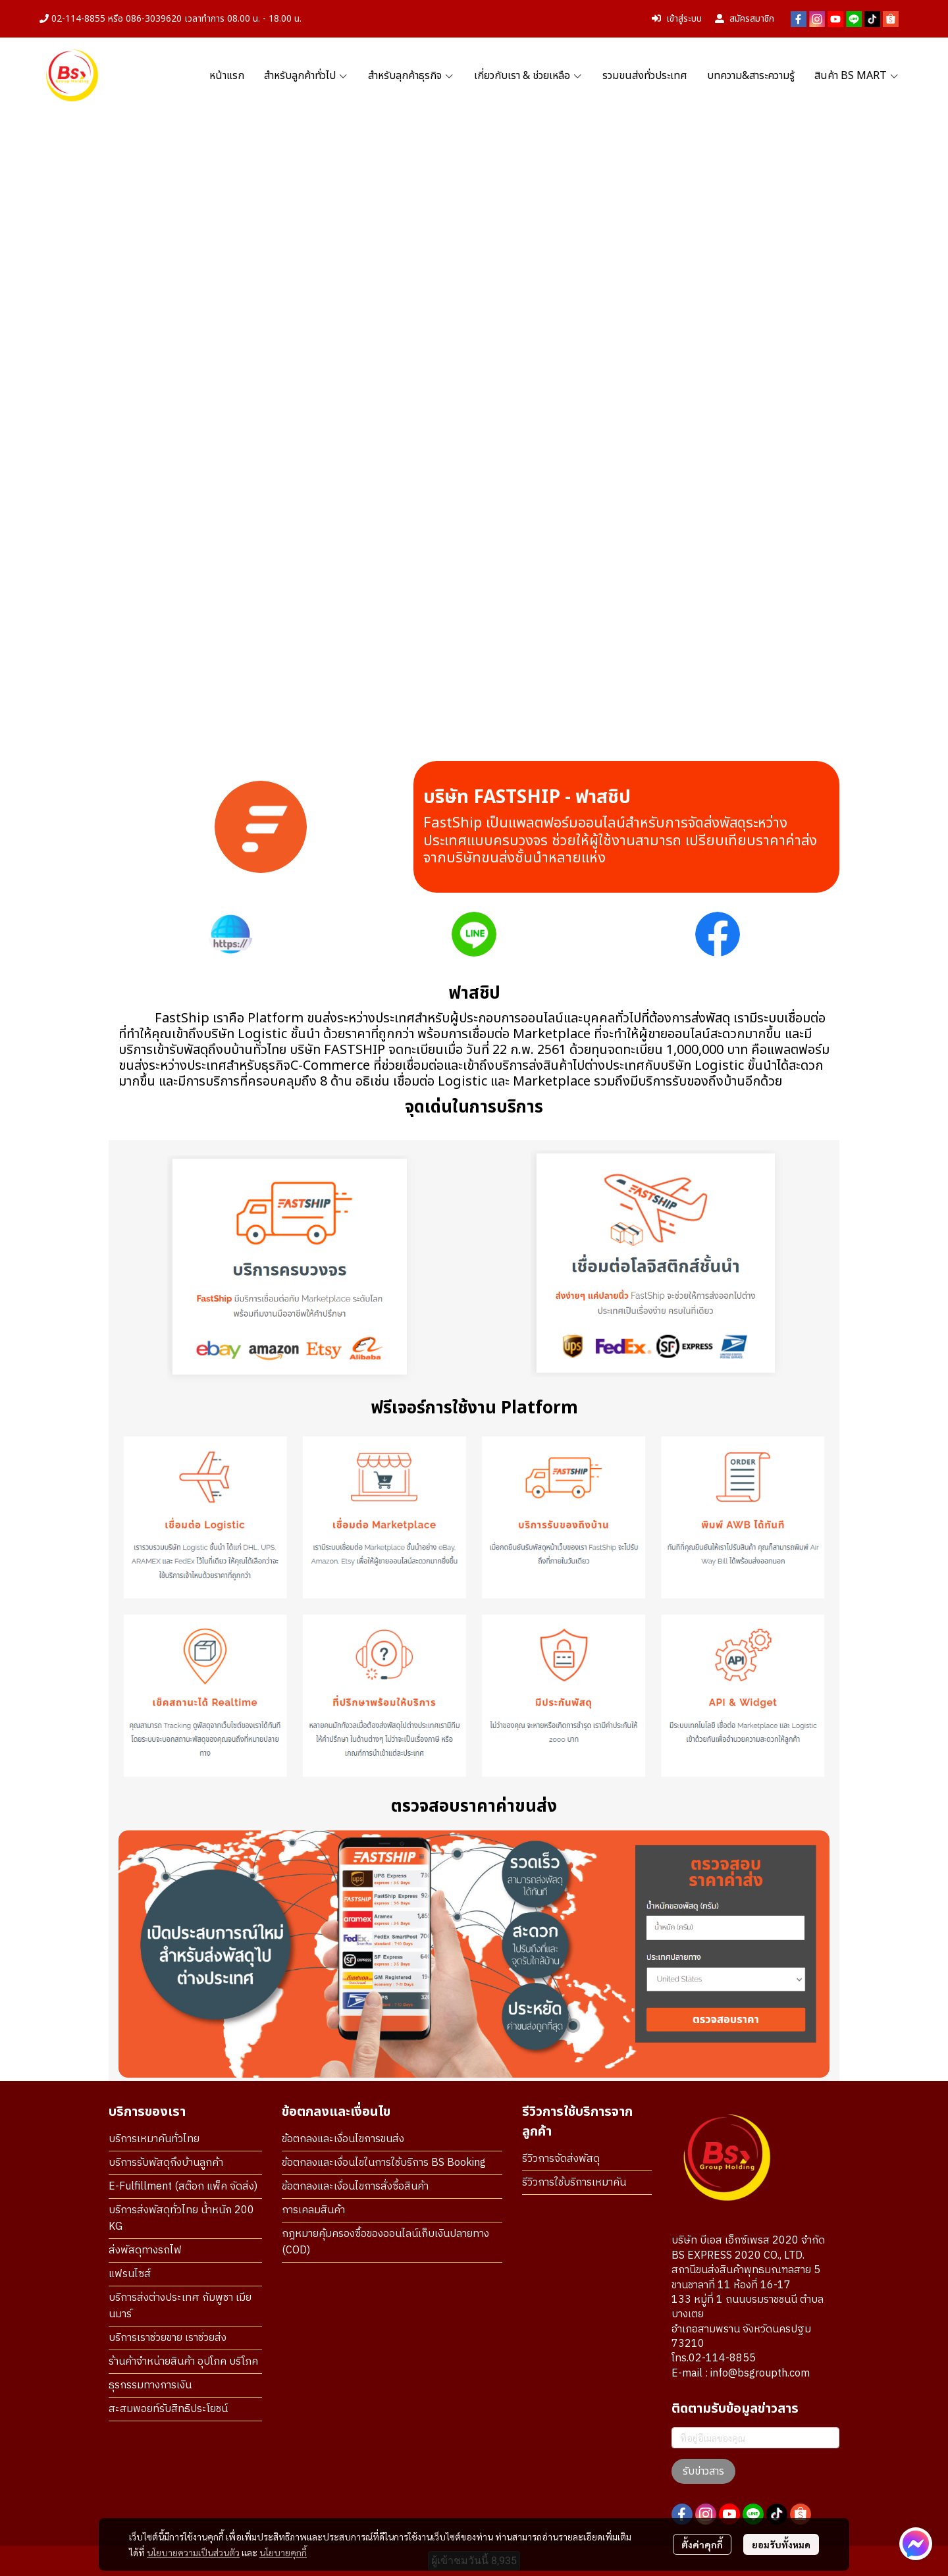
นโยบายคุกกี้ (283, 2552)
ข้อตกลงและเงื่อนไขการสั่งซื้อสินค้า (355, 2186)
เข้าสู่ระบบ (677, 19)
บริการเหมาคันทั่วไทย (154, 2139)
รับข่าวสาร (703, 2471)
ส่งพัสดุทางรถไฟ (145, 2250)
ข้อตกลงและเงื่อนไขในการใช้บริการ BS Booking (384, 2163)
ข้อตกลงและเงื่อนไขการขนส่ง (343, 2139)
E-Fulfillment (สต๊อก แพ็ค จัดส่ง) (183, 2186)
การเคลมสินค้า (313, 2210)
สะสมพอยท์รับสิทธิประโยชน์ (168, 2409)
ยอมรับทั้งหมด (781, 2544)
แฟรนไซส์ (130, 2274)
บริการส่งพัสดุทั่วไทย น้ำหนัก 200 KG (181, 2218)
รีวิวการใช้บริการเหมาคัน (574, 2183)
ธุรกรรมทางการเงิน (150, 2385)
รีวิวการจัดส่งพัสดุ (561, 2159)
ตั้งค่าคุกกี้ (702, 2544)
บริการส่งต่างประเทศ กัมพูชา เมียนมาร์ (180, 2306)
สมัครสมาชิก (744, 19)
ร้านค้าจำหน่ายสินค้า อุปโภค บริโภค (183, 2362)
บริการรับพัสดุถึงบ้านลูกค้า (166, 2163)
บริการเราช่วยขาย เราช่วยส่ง (167, 2338)
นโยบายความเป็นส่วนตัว (193, 2552)
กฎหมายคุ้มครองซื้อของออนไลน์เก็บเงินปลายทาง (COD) (385, 2242)
